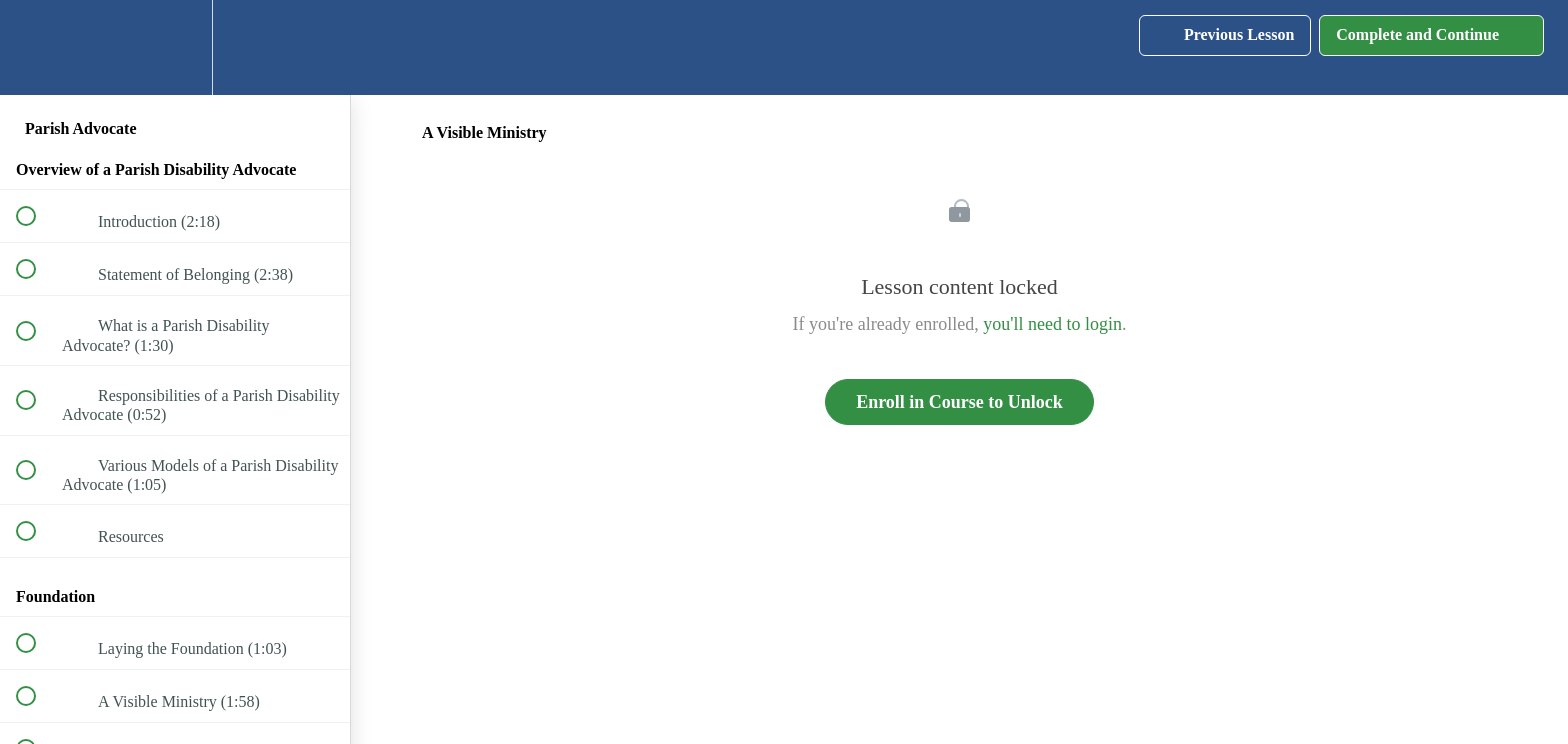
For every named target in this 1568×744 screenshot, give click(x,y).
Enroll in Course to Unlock (959, 402)
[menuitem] (175, 47)
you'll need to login (1052, 324)
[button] (37, 47)
